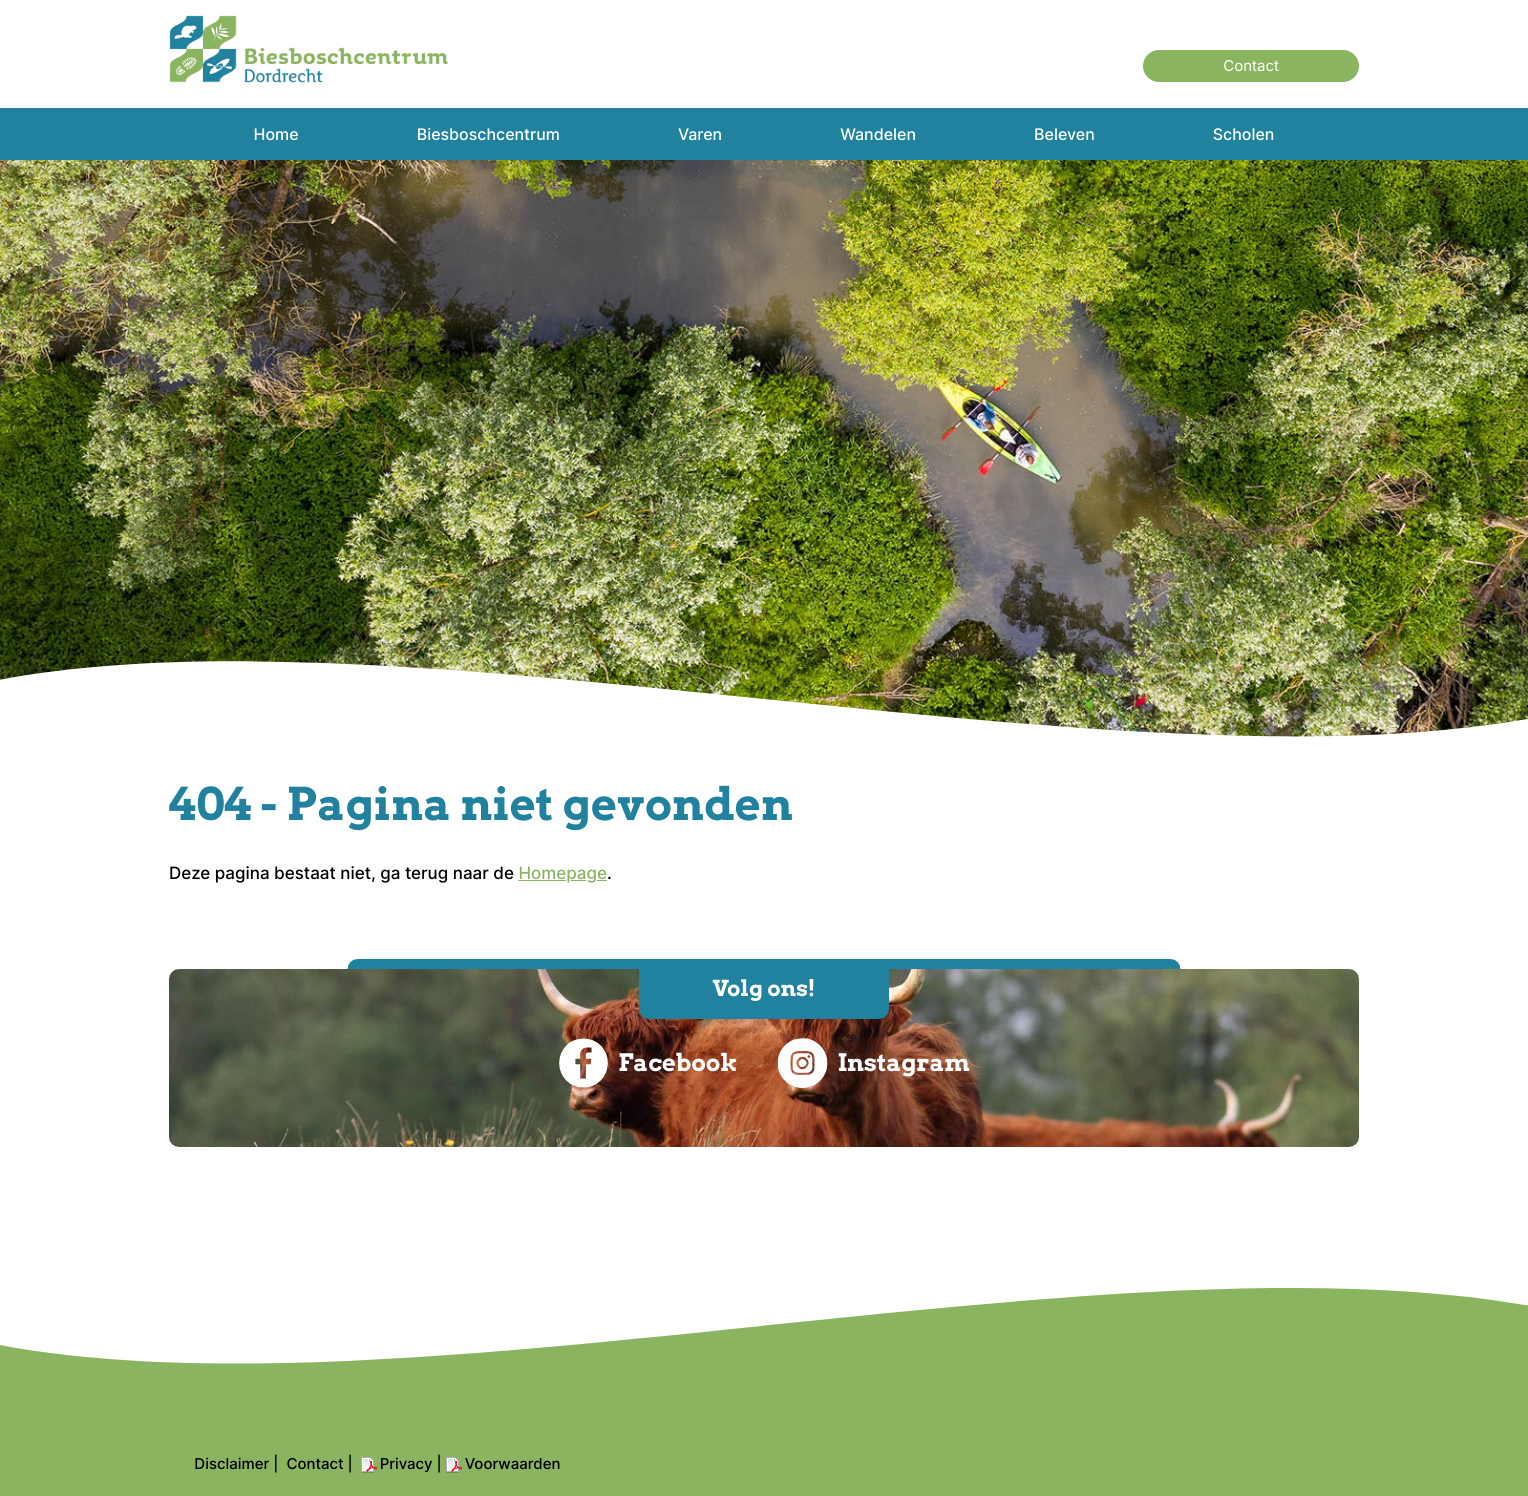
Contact (1251, 65)
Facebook (647, 1063)
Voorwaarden (513, 1463)
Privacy (406, 1463)
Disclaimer (231, 1463)
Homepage (562, 874)
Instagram (873, 1063)
